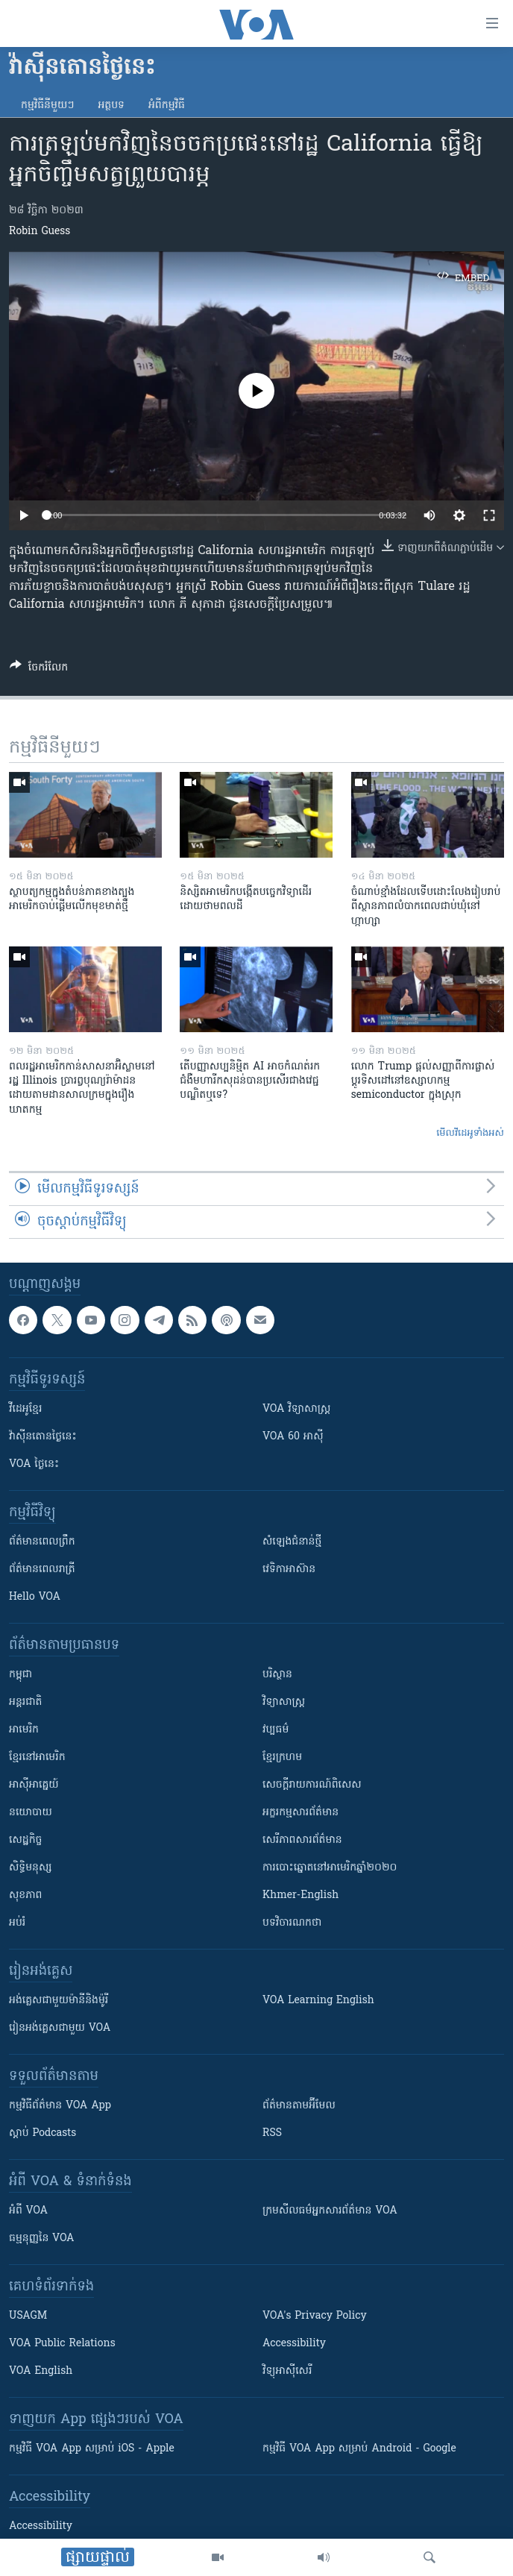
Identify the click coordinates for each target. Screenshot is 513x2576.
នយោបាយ (30, 1813)
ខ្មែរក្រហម (282, 1757)
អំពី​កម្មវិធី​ (166, 105)
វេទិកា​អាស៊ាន (288, 1569)
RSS (272, 2133)
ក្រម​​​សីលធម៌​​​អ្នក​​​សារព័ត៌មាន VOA (329, 2211)
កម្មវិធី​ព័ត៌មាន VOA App (60, 2106)
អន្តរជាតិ (25, 1702)
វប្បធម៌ (275, 1730)
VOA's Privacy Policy (314, 2316)
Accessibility (294, 2344)
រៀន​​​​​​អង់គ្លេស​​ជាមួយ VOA (59, 2028)
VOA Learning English (318, 2000)
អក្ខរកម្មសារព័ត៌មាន (300, 1813)
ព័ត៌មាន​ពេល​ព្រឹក (42, 1542)
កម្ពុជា (20, 1675)
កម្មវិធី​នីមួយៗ (47, 105)
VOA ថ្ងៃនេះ (34, 1464)
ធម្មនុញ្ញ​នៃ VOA (42, 2238)
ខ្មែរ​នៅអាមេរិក (37, 1757)
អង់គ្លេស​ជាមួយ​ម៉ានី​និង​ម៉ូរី (58, 2000)
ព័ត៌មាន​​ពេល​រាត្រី (42, 1569)
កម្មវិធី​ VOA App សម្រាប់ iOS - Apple (91, 2449)
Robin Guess (39, 231)
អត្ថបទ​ (111, 105)
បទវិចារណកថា (291, 1923)
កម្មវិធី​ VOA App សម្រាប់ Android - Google (359, 2449)
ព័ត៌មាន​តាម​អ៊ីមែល (299, 2106)
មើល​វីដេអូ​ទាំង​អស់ (470, 1133)
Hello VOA (34, 1597)
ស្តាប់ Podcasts (42, 2133)
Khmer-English (300, 1895)
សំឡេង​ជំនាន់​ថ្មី (291, 1542)
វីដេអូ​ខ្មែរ (25, 1409)
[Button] (39, 670)
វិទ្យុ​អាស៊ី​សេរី (287, 2371)
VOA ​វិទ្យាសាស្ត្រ (296, 1409)
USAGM (28, 2316)
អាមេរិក (24, 1730)
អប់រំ (17, 1923)
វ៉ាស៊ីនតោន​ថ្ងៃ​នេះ (43, 1437)
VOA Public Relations (62, 2344)
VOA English (40, 2371)
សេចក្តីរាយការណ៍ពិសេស (312, 1785)
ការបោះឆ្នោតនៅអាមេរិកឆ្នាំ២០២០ (329, 1868)
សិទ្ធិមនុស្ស (30, 1868)
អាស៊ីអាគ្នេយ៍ (34, 1785)
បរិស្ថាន (277, 1675)
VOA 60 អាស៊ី (293, 1437)
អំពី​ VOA (28, 2211)
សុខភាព (25, 1895)
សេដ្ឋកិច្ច (25, 1840)
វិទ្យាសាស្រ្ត (283, 1702)
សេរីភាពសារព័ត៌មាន (302, 1840)
